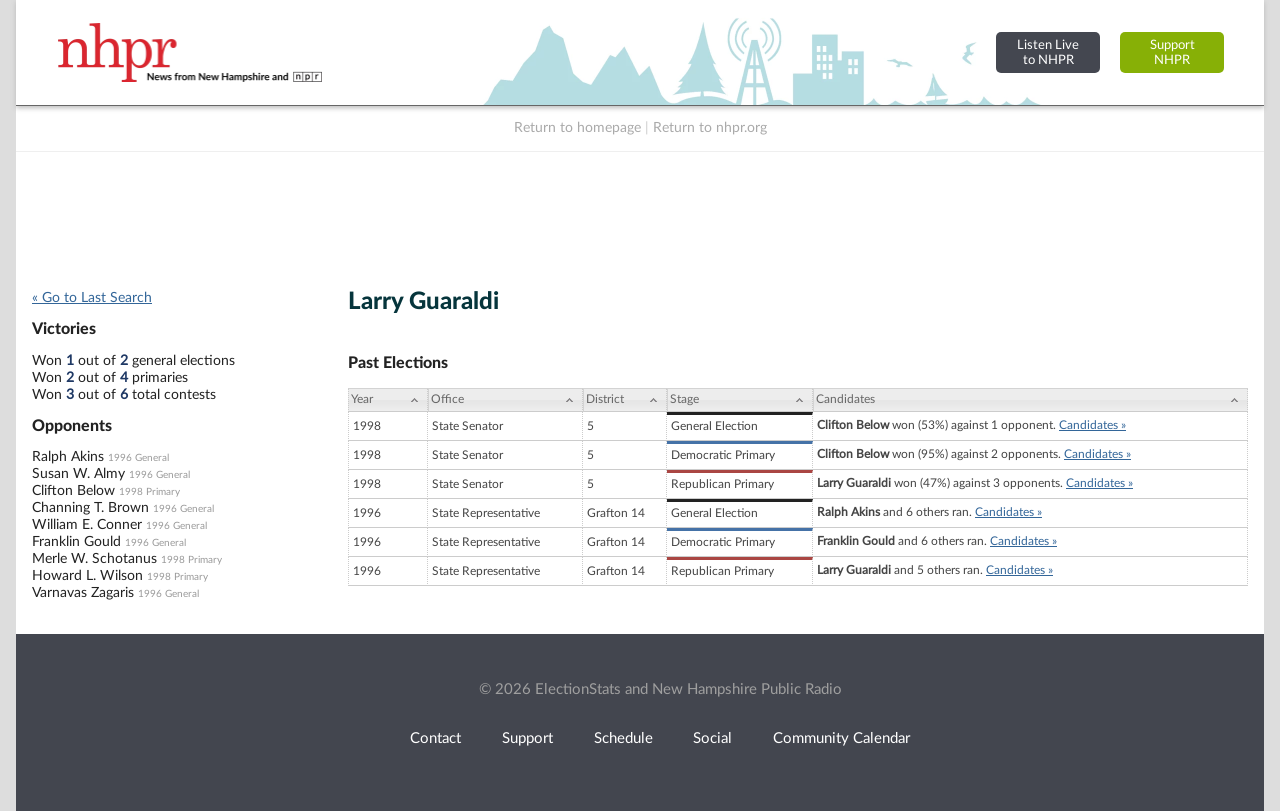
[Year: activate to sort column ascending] (388, 400)
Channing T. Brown (90, 508)
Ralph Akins (68, 457)
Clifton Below (73, 491)
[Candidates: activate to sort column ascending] (1030, 400)
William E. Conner (87, 525)
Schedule (623, 738)
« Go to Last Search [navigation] (92, 298)
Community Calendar (841, 738)
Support (527, 738)
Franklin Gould (76, 542)
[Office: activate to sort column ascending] (505, 400)
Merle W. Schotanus (94, 559)
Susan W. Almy (78, 474)
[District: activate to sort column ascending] (625, 400)
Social (712, 738)
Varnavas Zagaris (83, 593)
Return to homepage (577, 128)
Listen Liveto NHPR (1048, 52)
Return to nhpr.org (710, 128)
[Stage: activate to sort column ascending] (740, 400)
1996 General (138, 458)
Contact (435, 738)
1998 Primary (149, 492)
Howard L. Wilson (87, 576)
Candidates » (1092, 425)
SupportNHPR (1172, 52)
